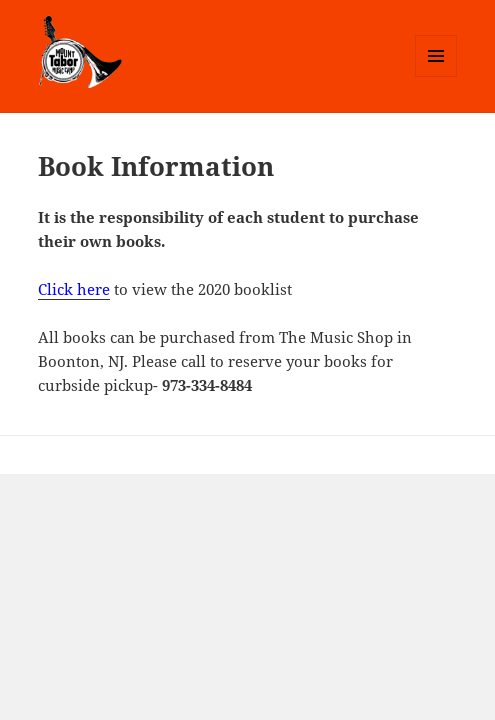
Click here (74, 289)
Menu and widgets (436, 76)
